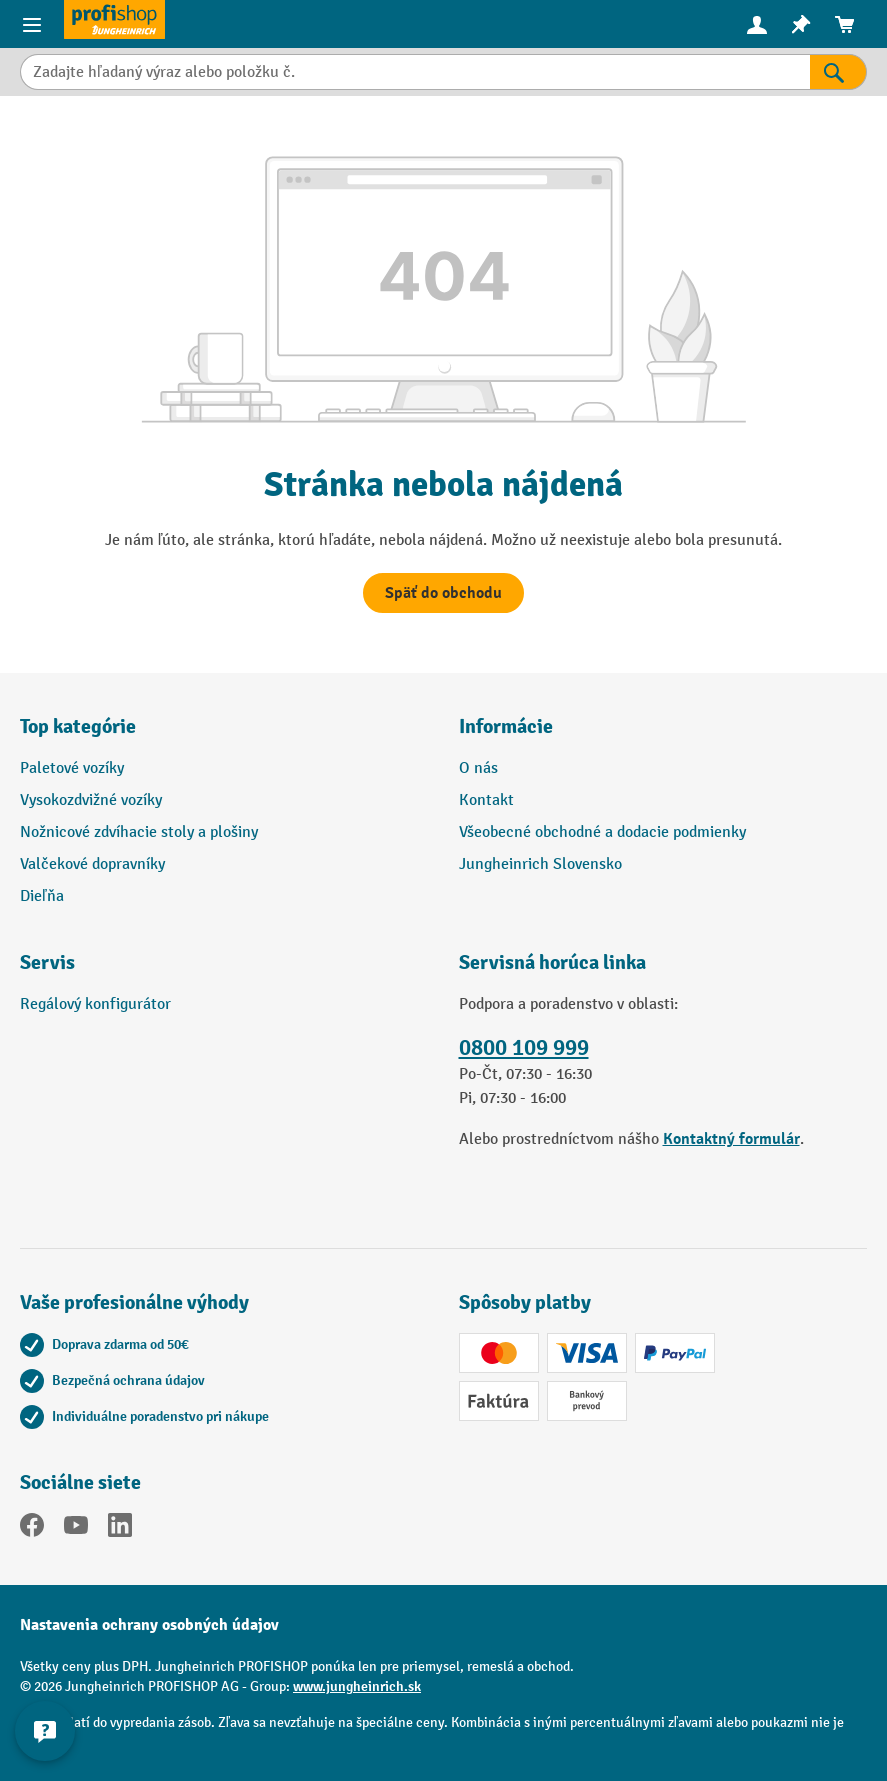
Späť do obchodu (443, 593)
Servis (47, 962)
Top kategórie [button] (78, 726)
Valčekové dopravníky (92, 864)
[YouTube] (76, 1529)
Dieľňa (42, 896)
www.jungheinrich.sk (357, 1686)
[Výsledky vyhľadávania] (838, 72)
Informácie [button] (506, 726)
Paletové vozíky (72, 768)
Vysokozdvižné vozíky (91, 800)
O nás (478, 768)
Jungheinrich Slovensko (540, 864)
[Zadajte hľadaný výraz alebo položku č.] (415, 72)
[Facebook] (32, 1529)
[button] (224, 971)
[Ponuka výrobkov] (32, 24)
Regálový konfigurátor (95, 1004)
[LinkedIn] (120, 1529)
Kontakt (486, 800)
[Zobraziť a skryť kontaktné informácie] (45, 1731)
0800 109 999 (524, 1048)
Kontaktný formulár (731, 1139)
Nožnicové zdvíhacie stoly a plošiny (139, 832)
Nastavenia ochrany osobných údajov (149, 1625)
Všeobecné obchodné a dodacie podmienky (602, 832)
